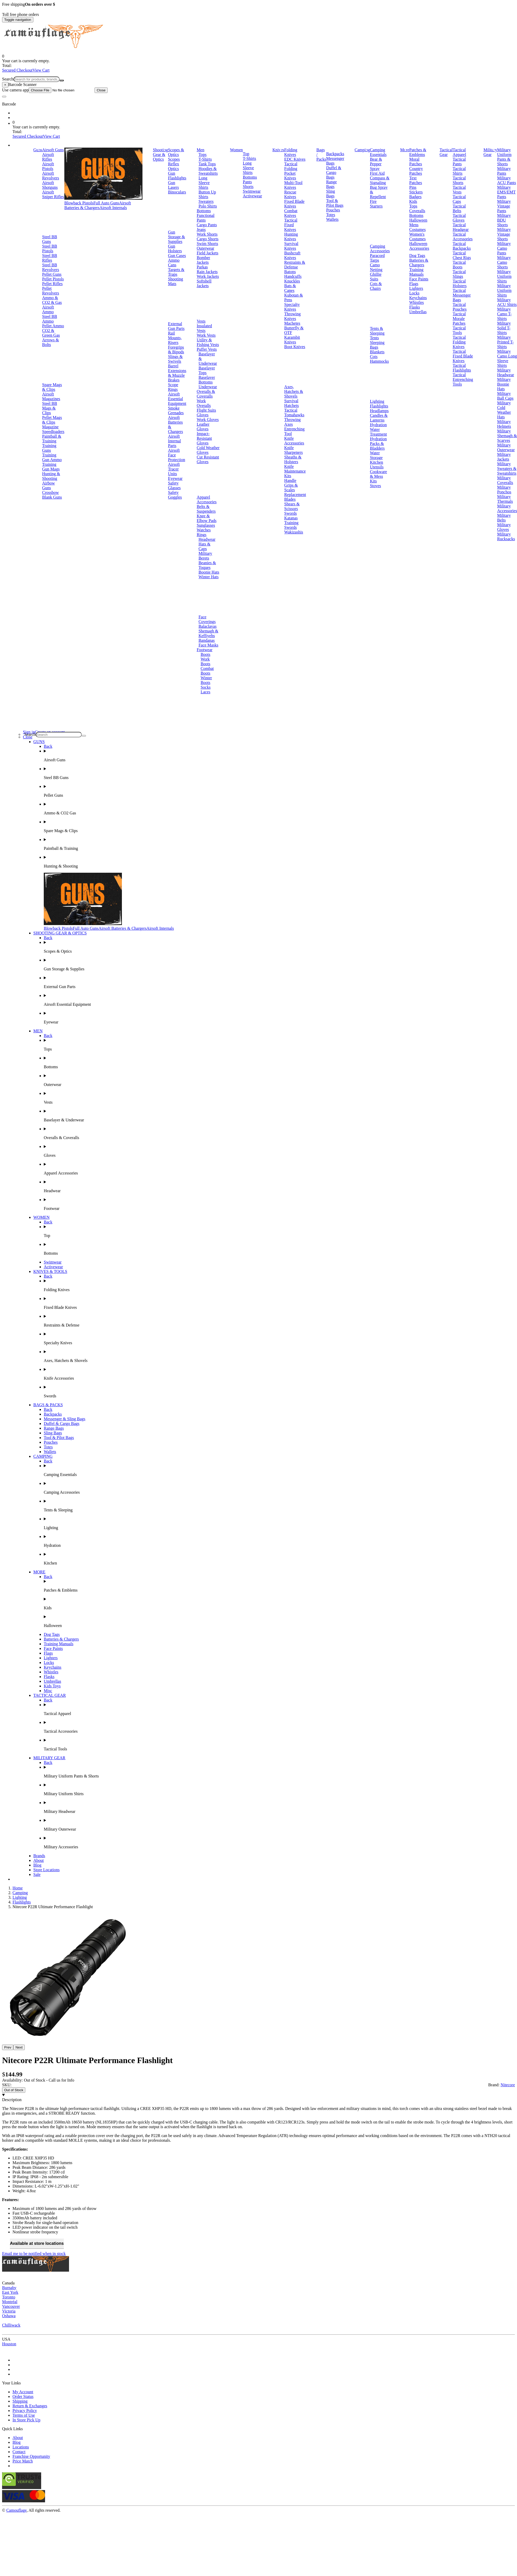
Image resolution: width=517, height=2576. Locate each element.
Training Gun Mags (51, 466)
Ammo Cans (173, 262)
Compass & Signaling (379, 180)
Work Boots (205, 661)
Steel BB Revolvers (50, 267)
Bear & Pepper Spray (376, 164)
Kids (413, 201)
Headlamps (379, 411)
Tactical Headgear (461, 227)
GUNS (39, 741)
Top (246, 154)
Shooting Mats (175, 281)
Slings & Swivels (175, 358)
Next (18, 2047)
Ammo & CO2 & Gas (52, 300)
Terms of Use (24, 2415)
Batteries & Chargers (418, 262)
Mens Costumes (417, 227)
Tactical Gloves (459, 217)
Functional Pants (205, 217)
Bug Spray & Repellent (379, 192)
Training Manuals (416, 272)
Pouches (333, 210)
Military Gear (490, 152)
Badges (415, 196)
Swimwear (251, 191)
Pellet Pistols (53, 279)
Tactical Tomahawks (294, 412)
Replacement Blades (295, 496)
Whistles (416, 302)
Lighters (416, 288)
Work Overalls (204, 403)
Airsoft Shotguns (50, 185)
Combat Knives (290, 213)
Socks (205, 687)
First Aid (377, 173)
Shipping (20, 2401)
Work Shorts (207, 234)
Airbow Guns (48, 485)
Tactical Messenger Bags (462, 295)
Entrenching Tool (294, 431)
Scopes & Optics (176, 152)
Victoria (8, 2311)
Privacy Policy (25, 2410)
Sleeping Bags (377, 344)
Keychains (418, 298)
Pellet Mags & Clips (52, 419)
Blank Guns (52, 497)
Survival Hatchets (291, 403)
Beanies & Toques (207, 565)
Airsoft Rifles (48, 156)
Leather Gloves (203, 426)
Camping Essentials (378, 152)
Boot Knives (294, 346)
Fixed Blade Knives (294, 203)
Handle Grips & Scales (291, 485)
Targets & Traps (176, 272)
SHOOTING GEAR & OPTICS (60, 933)
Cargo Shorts (208, 239)
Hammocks (379, 361)
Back (48, 746)
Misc (48, 1690)
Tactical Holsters (459, 283)
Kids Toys (52, 1686)
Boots (205, 654)
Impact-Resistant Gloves (204, 438)
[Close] (5, 84)
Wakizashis (293, 532)
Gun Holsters (175, 248)
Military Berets (205, 555)
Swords (290, 513)
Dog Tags (417, 255)
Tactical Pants (459, 161)
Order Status (23, 2396)
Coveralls (417, 211)
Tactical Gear (446, 152)
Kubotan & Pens (293, 297)
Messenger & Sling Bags (64, 1419)
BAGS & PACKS (48, 1405)
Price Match (23, 2461)
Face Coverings (207, 619)
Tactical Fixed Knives (290, 225)
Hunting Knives (291, 236)
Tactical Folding (290, 166)
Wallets (332, 219)
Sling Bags (330, 193)
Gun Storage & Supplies (176, 237)
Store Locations (46, 1870)
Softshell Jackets (204, 283)
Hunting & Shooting (51, 476)
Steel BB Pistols (49, 248)
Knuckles (292, 281)
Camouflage (16, 2510)
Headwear (206, 539)
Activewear (252, 196)
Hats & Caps (204, 546)
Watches (204, 530)
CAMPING (43, 1456)
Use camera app (48, 90)
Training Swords (291, 525)
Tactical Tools (459, 330)
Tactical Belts (459, 208)
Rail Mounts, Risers (175, 338)
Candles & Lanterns (379, 417)
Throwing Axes (292, 421)
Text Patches (415, 180)
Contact (19, 2451)
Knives (278, 150)
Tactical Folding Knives (459, 342)
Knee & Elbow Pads (206, 518)
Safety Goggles (175, 494)
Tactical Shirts (459, 170)
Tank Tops (207, 164)
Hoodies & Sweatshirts (208, 170)
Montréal (9, 2301)
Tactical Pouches (459, 306)
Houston (9, 2344)
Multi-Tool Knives (293, 185)
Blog (37, 1865)
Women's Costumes (417, 236)
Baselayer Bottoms (206, 379)
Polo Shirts (207, 206)
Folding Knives (290, 152)
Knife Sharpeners (293, 450)
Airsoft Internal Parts (174, 441)
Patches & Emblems (417, 152)
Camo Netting (376, 267)
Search (8, 79)
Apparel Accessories (206, 499)
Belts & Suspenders (206, 508)
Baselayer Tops (206, 370)
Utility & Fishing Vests (208, 342)
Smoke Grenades (176, 410)
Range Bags (331, 184)
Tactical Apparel (459, 152)
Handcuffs (292, 276)
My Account (23, 2392)
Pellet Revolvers (50, 290)
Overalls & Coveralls (206, 393)
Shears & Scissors (292, 506)
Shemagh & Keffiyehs (208, 633)
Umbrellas (418, 312)
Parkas (202, 267)
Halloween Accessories (419, 245)
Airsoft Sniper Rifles (53, 194)
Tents (374, 338)
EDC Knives (294, 159)
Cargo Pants (207, 225)
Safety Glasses (174, 485)
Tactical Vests (459, 189)
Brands (39, 1856)
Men (200, 150)
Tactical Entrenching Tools (463, 379)
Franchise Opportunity (31, 2456)
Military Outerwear (506, 447)
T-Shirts (205, 159)
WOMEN (41, 1217)
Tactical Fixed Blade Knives (463, 356)
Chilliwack (11, 2325)
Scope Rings (173, 387)
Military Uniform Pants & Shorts (504, 157)
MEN (38, 1031)
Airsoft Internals (113, 207)
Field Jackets (207, 253)
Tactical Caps (459, 199)
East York (10, 2292)
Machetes (292, 323)
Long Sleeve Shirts (204, 183)
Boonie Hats (208, 572)
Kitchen (376, 462)
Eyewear (175, 478)
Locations (21, 2447)
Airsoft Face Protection (176, 455)
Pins (412, 187)
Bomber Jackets (203, 260)
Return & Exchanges (30, 2406)
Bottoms (204, 211)
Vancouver (11, 2306)
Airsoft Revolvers (50, 175)
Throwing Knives (292, 316)
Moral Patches (415, 161)
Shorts (248, 186)
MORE (39, 1572)
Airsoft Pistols (48, 166)
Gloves (202, 415)
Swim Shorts (207, 243)
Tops (202, 154)
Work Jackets (208, 276)
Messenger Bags (335, 160)
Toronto (8, 2297)
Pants (247, 182)
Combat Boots (207, 670)
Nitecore (508, 2085)
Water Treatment (378, 431)
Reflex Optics (173, 166)
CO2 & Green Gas (51, 332)
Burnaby (9, 2287)
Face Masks (208, 645)
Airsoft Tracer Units (174, 469)
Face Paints (418, 279)
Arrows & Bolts (50, 342)
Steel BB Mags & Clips (49, 408)
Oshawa (9, 2316)
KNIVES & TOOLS (50, 1271)
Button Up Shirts (207, 194)
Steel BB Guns (49, 239)
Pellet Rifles (52, 283)
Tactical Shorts (459, 180)
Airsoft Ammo (48, 309)
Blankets (377, 352)
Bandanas (206, 640)
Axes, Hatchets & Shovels (293, 391)
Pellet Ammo (53, 326)
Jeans (201, 229)
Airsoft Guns (53, 150)
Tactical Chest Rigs (462, 255)
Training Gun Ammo (52, 457)
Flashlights (379, 406)
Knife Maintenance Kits (295, 471)
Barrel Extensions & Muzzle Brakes (177, 373)
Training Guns (49, 448)
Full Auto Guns (106, 203)
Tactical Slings (459, 274)
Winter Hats (208, 577)
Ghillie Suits (375, 276)
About (38, 1860)
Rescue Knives (290, 194)
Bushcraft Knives (292, 255)
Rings (201, 534)
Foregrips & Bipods (176, 349)
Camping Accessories (380, 248)
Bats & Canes (290, 288)
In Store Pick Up (26, 2420)
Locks (414, 293)
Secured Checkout (17, 70)
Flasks (414, 307)
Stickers (416, 192)
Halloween (418, 220)
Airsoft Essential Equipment (177, 399)
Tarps (374, 260)
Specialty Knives (292, 306)
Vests (201, 321)
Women (236, 150)
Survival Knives (291, 245)
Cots (373, 356)
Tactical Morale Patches (459, 318)
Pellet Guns (51, 274)
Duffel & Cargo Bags (333, 172)
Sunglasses (206, 525)
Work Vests (206, 335)
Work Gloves (208, 419)
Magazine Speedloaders (53, 429)
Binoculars (177, 192)
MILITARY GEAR (49, 1758)
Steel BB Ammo (49, 318)
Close (101, 90)
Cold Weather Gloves (208, 450)
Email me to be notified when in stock (34, 2253)
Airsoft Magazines (51, 396)
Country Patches (416, 170)
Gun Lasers (173, 185)
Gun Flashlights (177, 175)
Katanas (291, 518)
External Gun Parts (176, 326)
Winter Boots (206, 680)
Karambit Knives (292, 339)
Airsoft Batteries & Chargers (97, 205)
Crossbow (50, 492)
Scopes (174, 159)
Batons (290, 271)
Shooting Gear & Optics (160, 154)
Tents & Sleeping (377, 330)
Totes (330, 214)
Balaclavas (207, 626)
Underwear (207, 387)
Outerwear (205, 248)
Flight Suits (206, 410)
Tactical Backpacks (462, 245)
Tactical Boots (459, 264)
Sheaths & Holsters (292, 459)
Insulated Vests (204, 328)
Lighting (377, 401)
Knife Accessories (294, 440)
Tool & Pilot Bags (334, 203)
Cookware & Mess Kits (378, 476)
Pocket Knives (290, 175)
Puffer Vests (207, 349)
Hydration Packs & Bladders (378, 443)
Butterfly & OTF (293, 330)
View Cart (41, 70)
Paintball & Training (51, 438)
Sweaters (206, 201)
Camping (362, 150)
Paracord (377, 255)
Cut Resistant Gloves (208, 459)
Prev (7, 2047)
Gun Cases (177, 255)
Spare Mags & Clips (52, 387)
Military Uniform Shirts (504, 276)
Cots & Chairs (376, 286)
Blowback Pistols (79, 203)
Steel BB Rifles (49, 257)
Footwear (204, 650)
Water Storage (376, 455)
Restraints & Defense (294, 264)
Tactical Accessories (462, 236)
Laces (205, 692)
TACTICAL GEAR (49, 1695)
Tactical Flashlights (462, 367)
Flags (413, 283)
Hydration (378, 425)
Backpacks (335, 154)
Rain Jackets (207, 271)
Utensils (376, 467)
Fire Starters (376, 203)
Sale (37, 1874)
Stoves (375, 485)
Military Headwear (505, 372)
